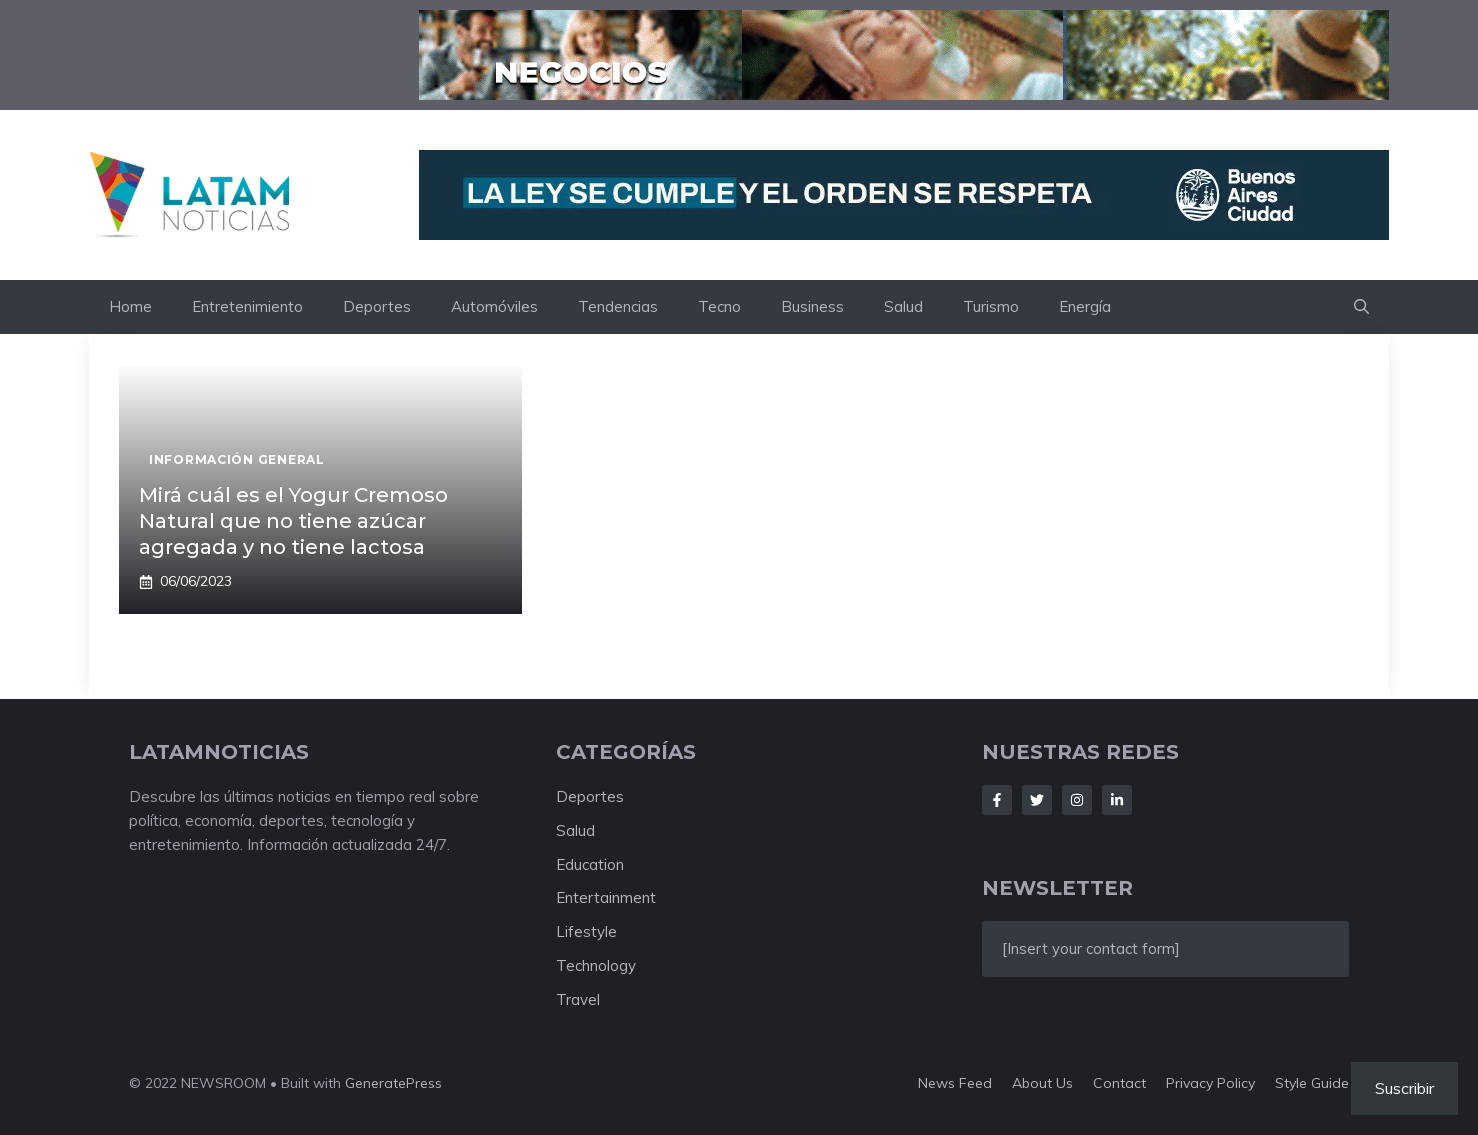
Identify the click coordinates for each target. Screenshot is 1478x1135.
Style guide (1312, 1083)
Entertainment (606, 897)
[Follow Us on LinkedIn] (1117, 800)
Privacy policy (1210, 1083)
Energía (1085, 306)
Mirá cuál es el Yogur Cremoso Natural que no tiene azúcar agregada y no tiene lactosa (293, 521)
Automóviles (494, 306)
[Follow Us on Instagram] (1077, 800)
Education (590, 864)
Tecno (719, 306)
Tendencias (618, 306)
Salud (903, 306)
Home (130, 306)
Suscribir (1404, 1088)
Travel (578, 999)
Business (812, 306)
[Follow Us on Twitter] (1037, 800)
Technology (596, 965)
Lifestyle (586, 931)
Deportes (377, 306)
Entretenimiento (247, 306)
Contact (1119, 1083)
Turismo (991, 306)
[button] (1361, 307)
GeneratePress (393, 1083)
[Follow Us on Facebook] (997, 800)
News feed (955, 1083)
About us (1042, 1083)
